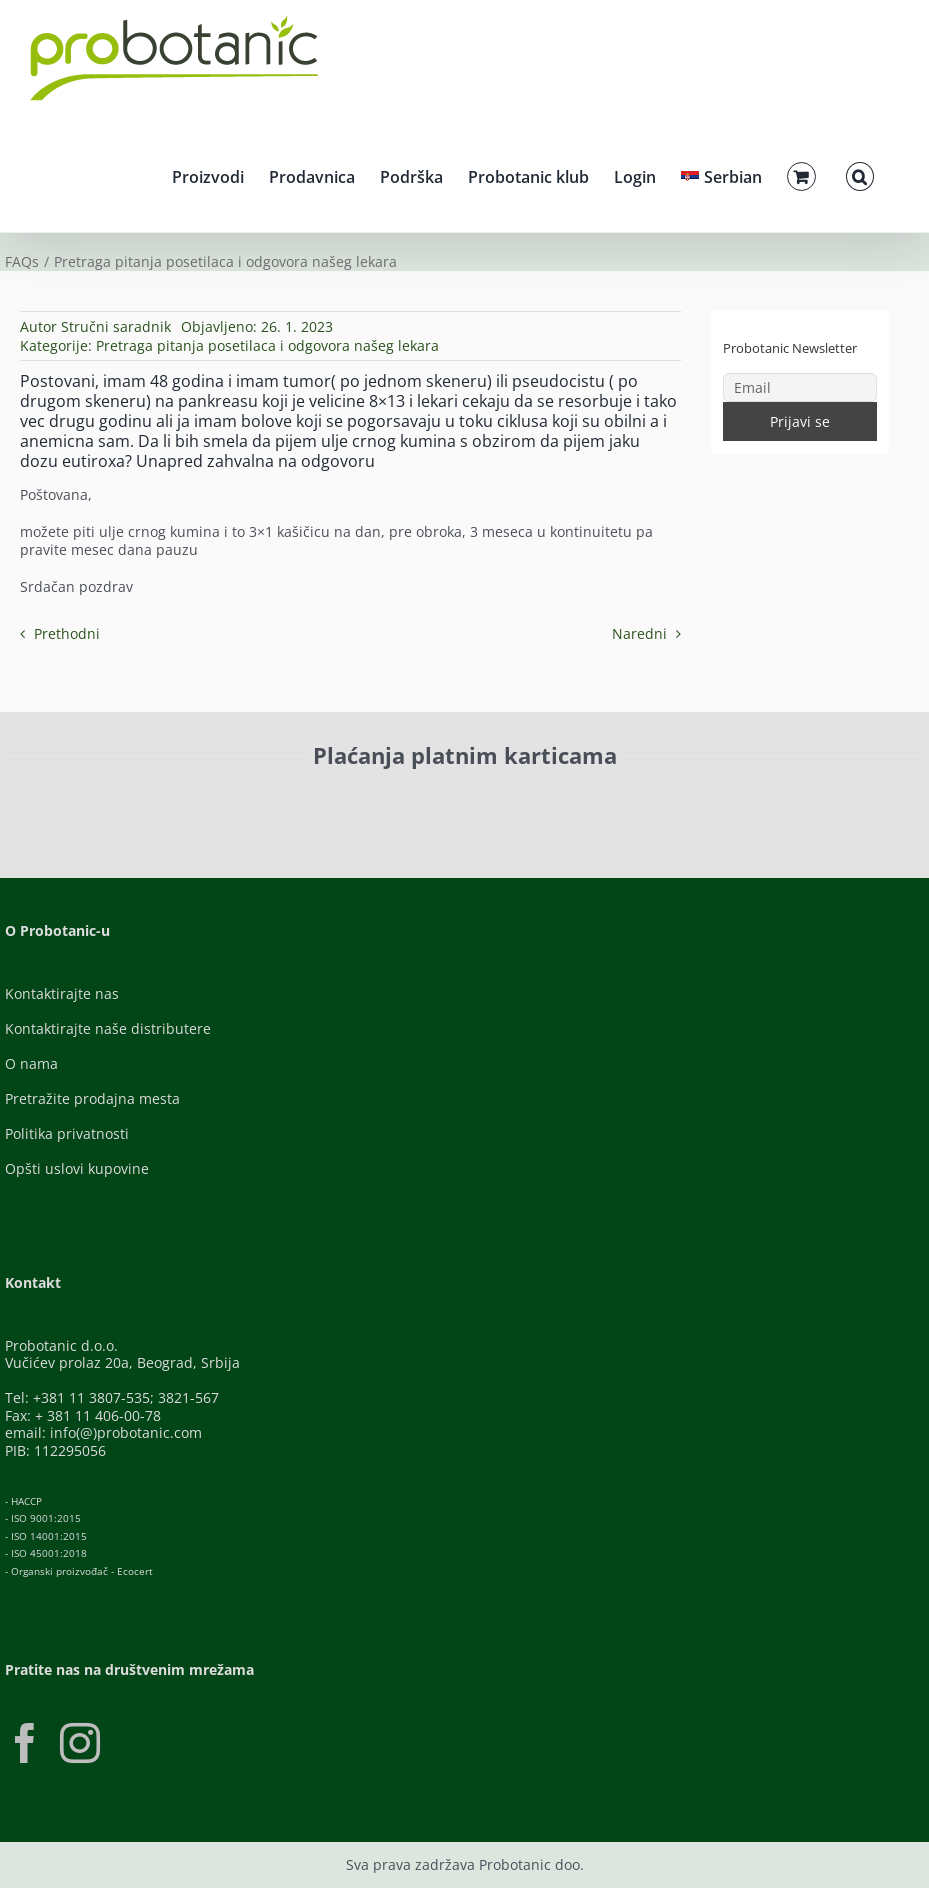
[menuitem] (721, 174)
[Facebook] (25, 1743)
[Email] (800, 387)
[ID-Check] (178, 806)
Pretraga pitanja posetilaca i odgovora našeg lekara (267, 345)
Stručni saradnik (116, 326)
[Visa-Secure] (333, 800)
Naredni (639, 633)
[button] (860, 174)
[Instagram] (80, 1743)
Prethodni (67, 633)
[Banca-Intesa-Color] (529, 800)
